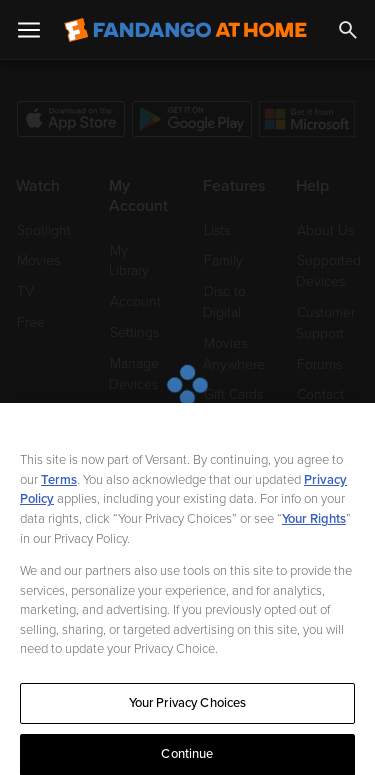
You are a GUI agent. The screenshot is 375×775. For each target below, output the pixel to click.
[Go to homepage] (185, 30)
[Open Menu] (29, 30)
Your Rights (314, 529)
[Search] (348, 30)
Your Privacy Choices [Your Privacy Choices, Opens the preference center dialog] (188, 713)
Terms (59, 490)
